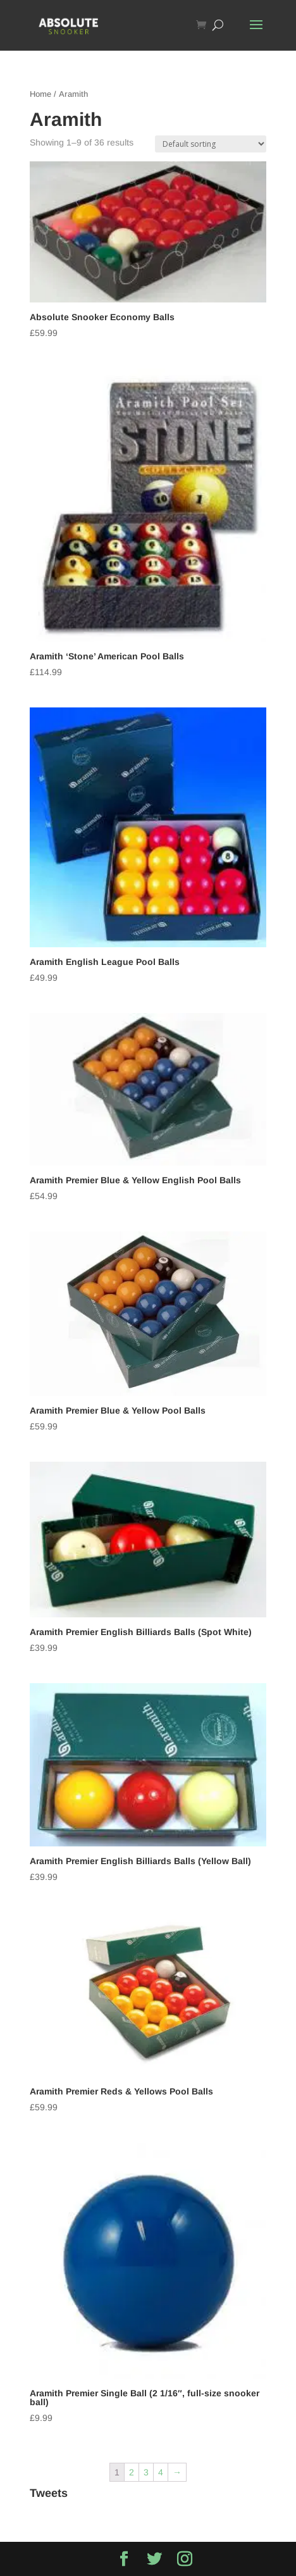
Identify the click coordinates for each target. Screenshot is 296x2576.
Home (40, 94)
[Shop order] (210, 143)
